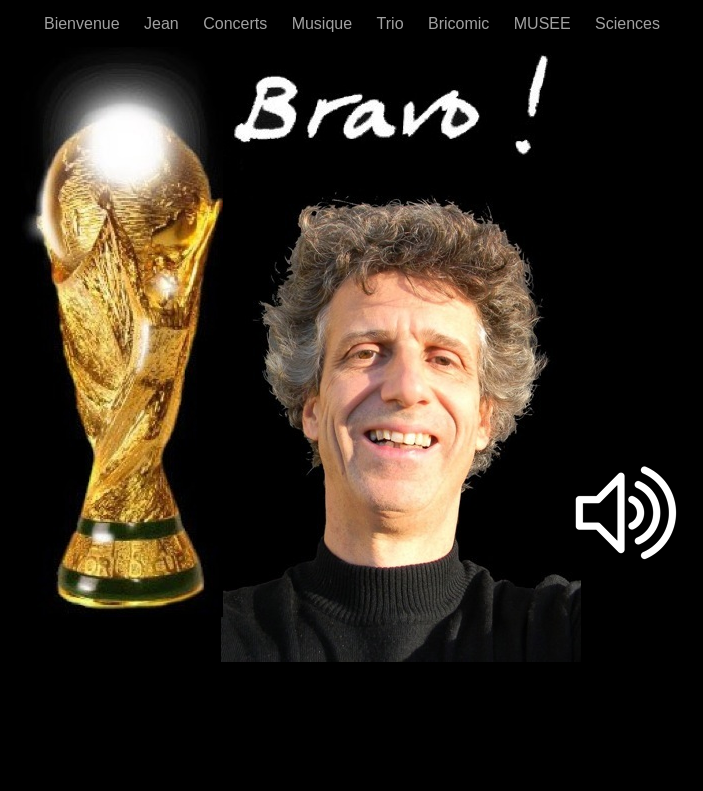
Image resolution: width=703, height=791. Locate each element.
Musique (324, 23)
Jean (163, 23)
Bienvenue (84, 23)
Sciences (627, 23)
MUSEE (544, 23)
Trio (392, 23)
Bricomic (461, 23)
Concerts (237, 23)
